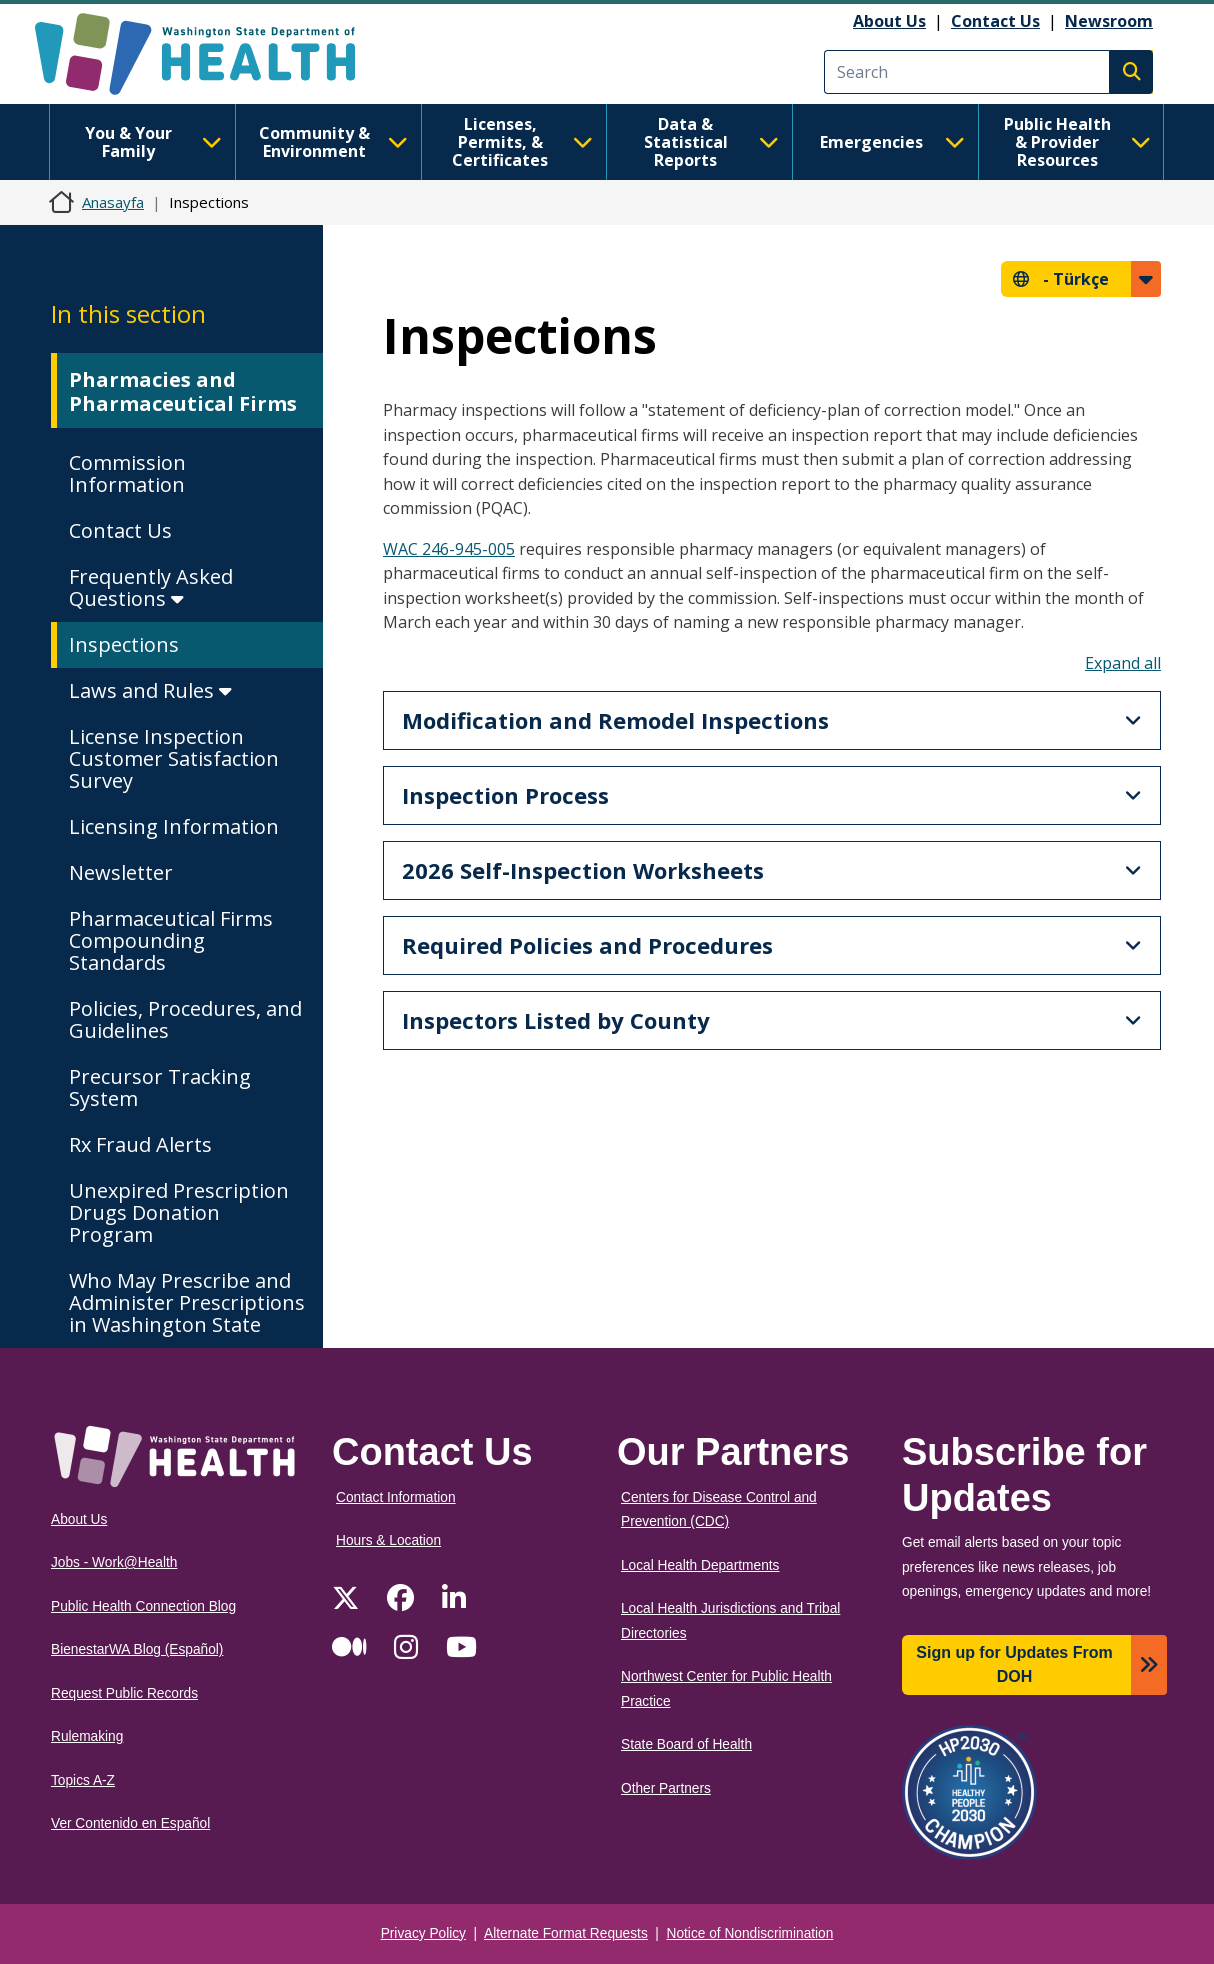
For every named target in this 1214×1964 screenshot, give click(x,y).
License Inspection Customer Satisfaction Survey (174, 758)
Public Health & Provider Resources (1077, 142)
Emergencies (892, 142)
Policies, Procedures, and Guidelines (185, 1019)
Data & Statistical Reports (711, 142)
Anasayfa (113, 202)
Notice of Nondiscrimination (750, 1933)
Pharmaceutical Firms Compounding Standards (171, 940)
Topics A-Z (83, 1780)
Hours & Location (388, 1540)
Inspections (124, 644)
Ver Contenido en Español (130, 1823)
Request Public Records (124, 1693)
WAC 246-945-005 (449, 549)
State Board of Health (686, 1744)
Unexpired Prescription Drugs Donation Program (179, 1212)
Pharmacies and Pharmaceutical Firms (183, 391)
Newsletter (121, 872)
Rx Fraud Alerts (140, 1144)
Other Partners (666, 1788)
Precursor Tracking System (160, 1087)
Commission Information (127, 473)
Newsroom (1109, 21)
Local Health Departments (700, 1565)
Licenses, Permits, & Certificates (522, 142)
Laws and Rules (150, 690)
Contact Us (995, 21)
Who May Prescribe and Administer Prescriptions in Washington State (187, 1302)
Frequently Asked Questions (151, 587)
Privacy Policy (423, 1933)
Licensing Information (174, 826)
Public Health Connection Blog (143, 1606)
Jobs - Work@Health (114, 1562)
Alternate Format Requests (566, 1933)
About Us (889, 21)
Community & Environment (333, 142)
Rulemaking (87, 1736)
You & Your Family (153, 142)
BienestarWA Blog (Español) (137, 1649)
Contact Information (396, 1497)
